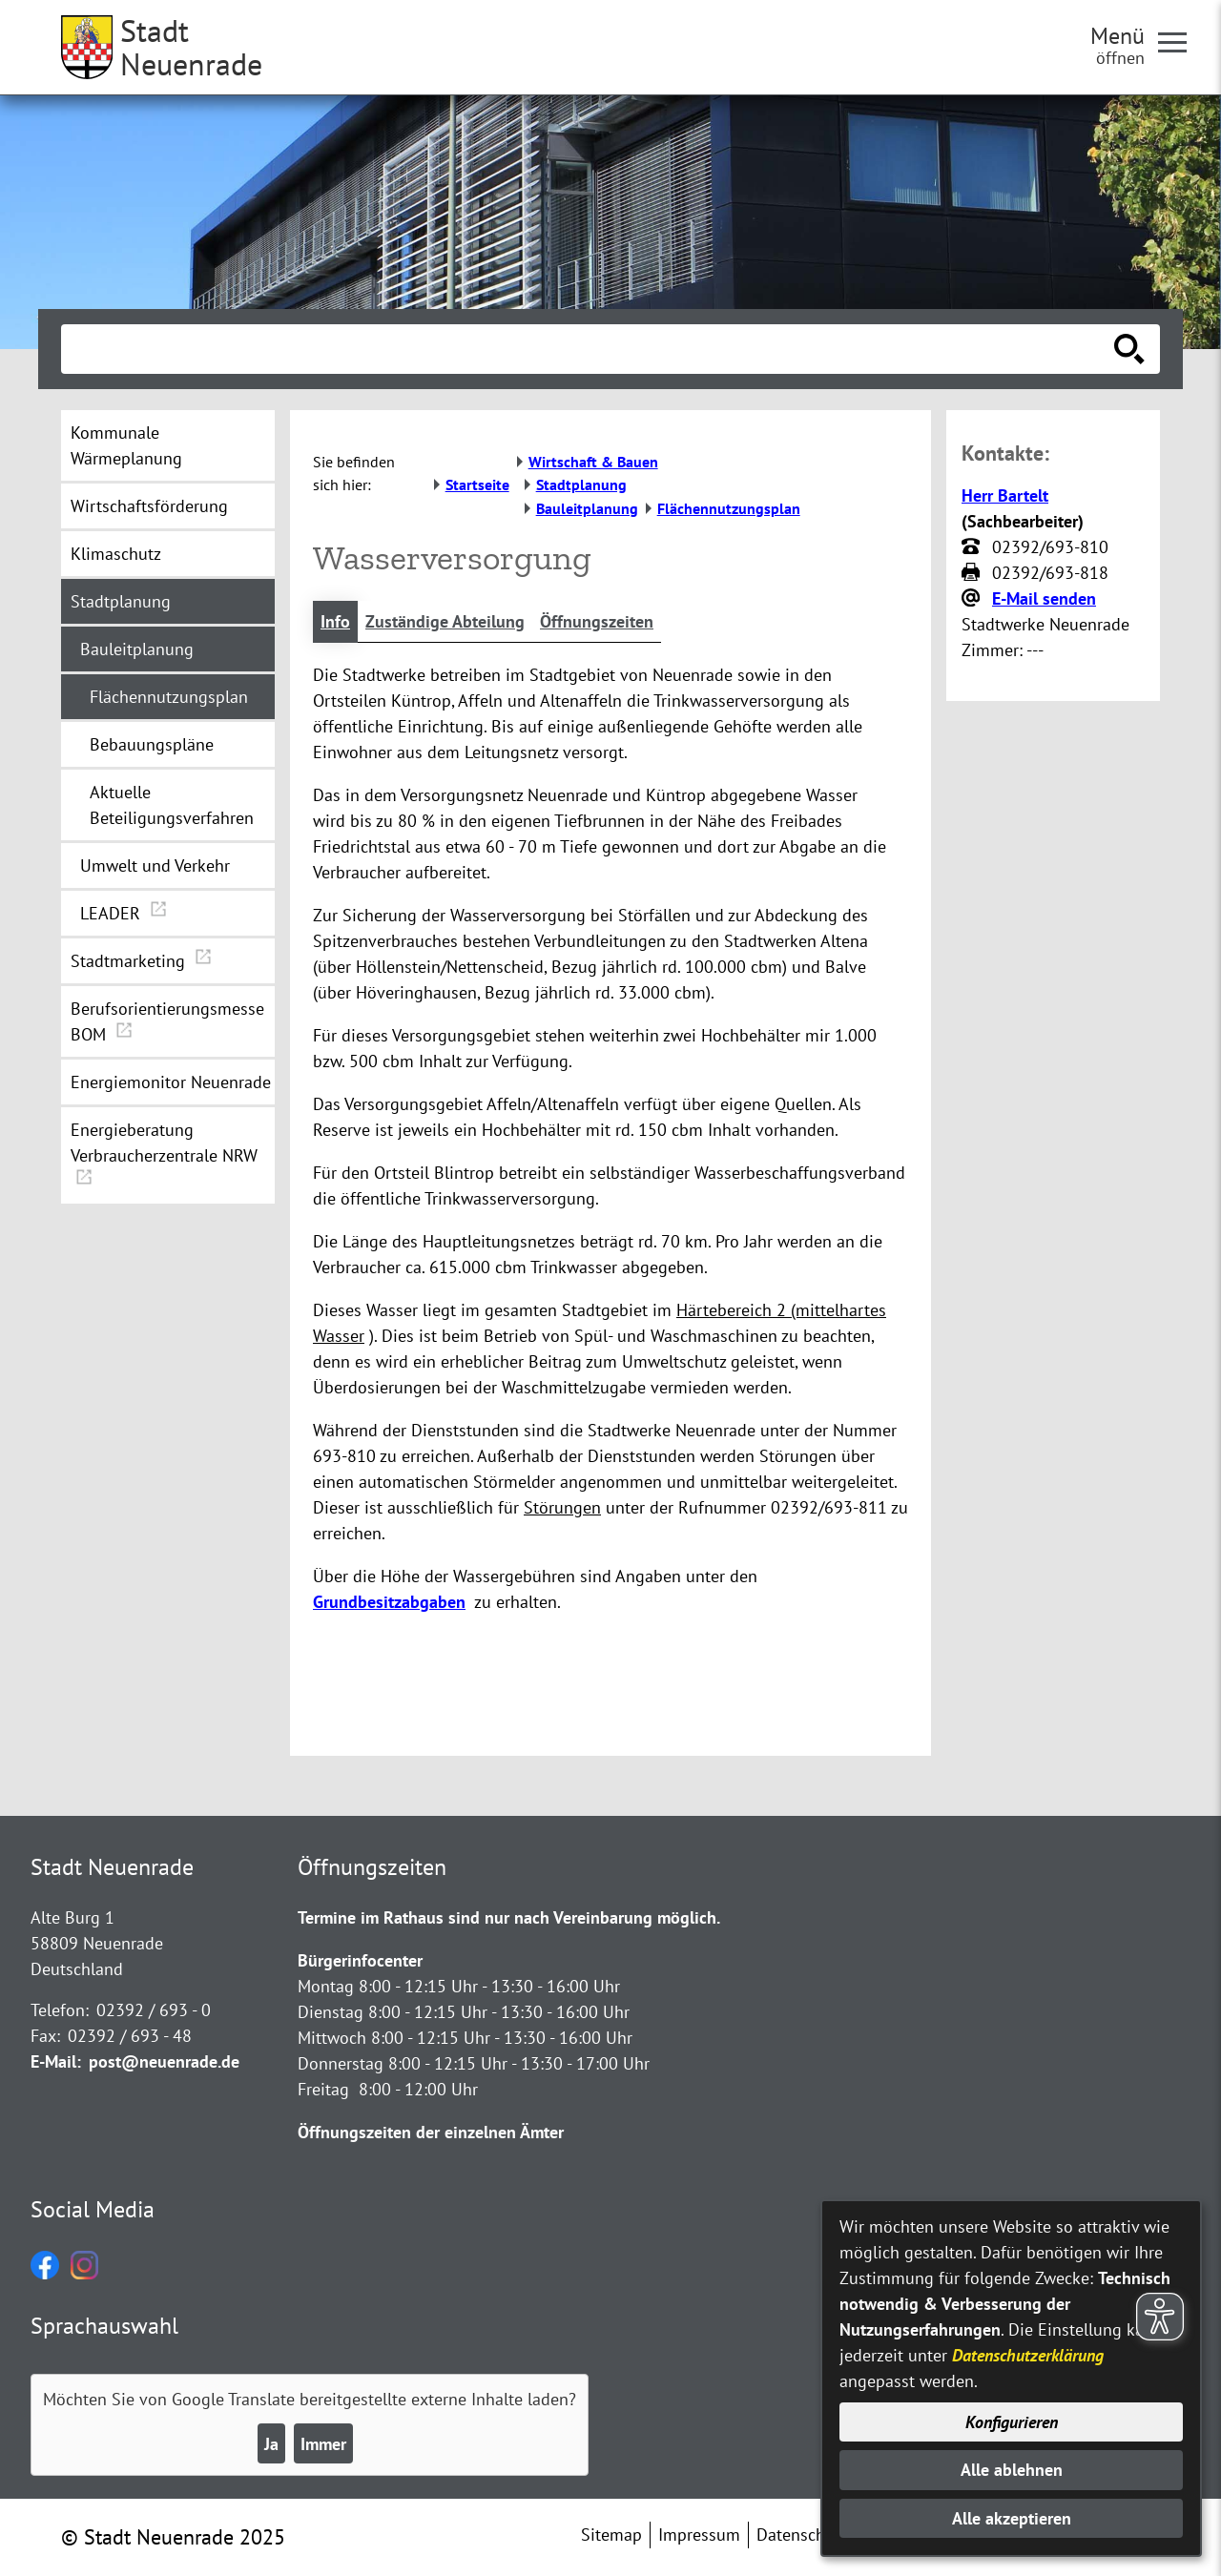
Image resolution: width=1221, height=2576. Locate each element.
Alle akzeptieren (1011, 2518)
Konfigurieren (1011, 2422)
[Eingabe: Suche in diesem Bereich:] (589, 349)
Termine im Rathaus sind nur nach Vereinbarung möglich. (509, 1917)
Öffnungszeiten (596, 621)
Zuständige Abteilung (445, 621)
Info (335, 621)
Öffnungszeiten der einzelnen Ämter (431, 2132)
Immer (323, 2444)
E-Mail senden (1044, 598)
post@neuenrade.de (164, 2061)
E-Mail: (56, 2061)
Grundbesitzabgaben (389, 1602)
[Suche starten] (1129, 349)
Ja (271, 2444)
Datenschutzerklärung (1028, 2355)
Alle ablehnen (1012, 2470)
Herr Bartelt (1005, 495)
